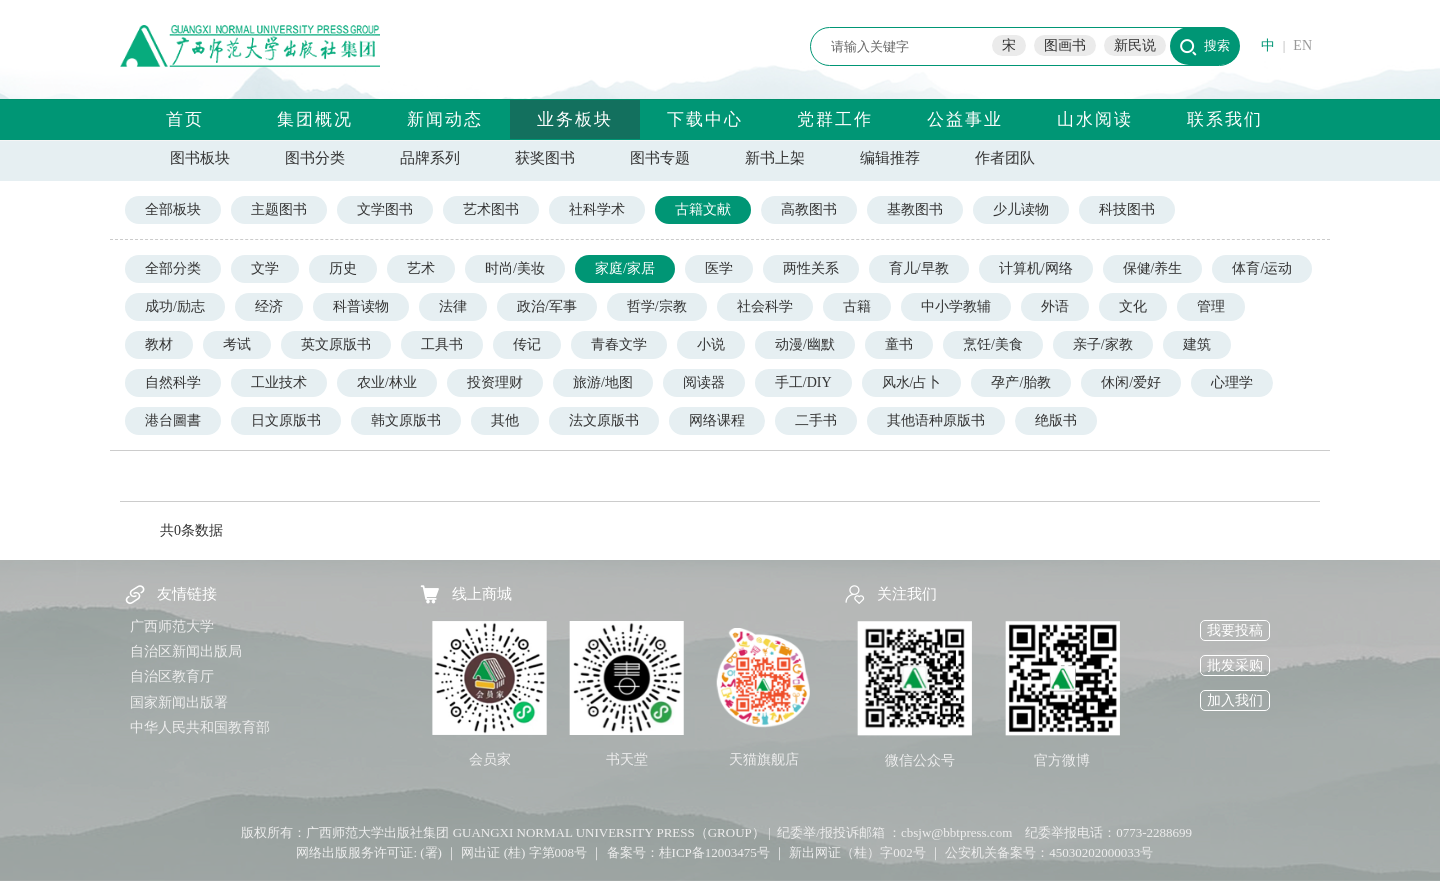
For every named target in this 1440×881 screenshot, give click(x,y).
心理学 (1232, 382)
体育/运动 (1262, 268)
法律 (453, 306)
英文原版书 (336, 344)
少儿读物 (1021, 209)
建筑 (1197, 344)
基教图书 (915, 209)
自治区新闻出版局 (186, 651)
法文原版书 (604, 420)
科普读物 (361, 306)
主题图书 (279, 209)
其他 (505, 420)
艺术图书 (491, 209)
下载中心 (705, 119)
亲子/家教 (1103, 344)
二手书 (816, 420)
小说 (711, 344)
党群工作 (835, 119)
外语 (1055, 306)
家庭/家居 (625, 268)
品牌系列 (430, 158)
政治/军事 (547, 306)
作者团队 (1005, 158)
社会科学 (765, 306)
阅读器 (704, 382)
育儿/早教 (919, 268)
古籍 (857, 306)
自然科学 (173, 382)
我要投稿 (1235, 630)
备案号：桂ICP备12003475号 (688, 852)
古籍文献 (703, 209)
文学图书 (385, 209)
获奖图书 (545, 158)
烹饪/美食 (993, 344)
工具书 (442, 344)
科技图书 (1127, 209)
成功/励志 (175, 306)
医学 (719, 268)
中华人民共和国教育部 (200, 727)
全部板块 (173, 209)
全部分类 (173, 268)
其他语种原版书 (936, 420)
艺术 (421, 268)
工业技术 (279, 382)
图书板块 (200, 158)
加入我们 (1235, 700)
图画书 (1065, 45)
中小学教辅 (956, 306)
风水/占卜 (912, 382)
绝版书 (1056, 420)
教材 (159, 344)
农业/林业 (387, 382)
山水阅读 (1095, 119)
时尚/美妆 (515, 268)
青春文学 (619, 344)
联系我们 (1225, 119)
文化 (1133, 306)
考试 (237, 344)
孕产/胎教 (1021, 382)
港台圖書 (173, 420)
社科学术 (597, 209)
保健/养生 (1153, 268)
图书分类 (315, 158)
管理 (1211, 306)
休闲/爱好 (1131, 382)
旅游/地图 (603, 382)
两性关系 (811, 268)
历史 (343, 268)
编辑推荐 (890, 158)
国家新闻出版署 (179, 702)
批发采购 (1235, 665)
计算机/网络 (1036, 268)
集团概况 (315, 119)
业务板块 (575, 119)
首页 (185, 119)
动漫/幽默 (805, 344)
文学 (265, 268)
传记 (527, 344)
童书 (899, 344)
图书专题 (660, 158)
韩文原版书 (406, 420)
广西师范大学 (172, 626)
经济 (269, 306)
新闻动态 (445, 119)
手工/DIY (803, 382)
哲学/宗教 (657, 306)
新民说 (1135, 45)
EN (1302, 45)
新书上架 (775, 158)
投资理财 (495, 382)
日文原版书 (286, 420)
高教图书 (809, 209)
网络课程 (717, 420)
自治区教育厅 (172, 676)
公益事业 (965, 119)
